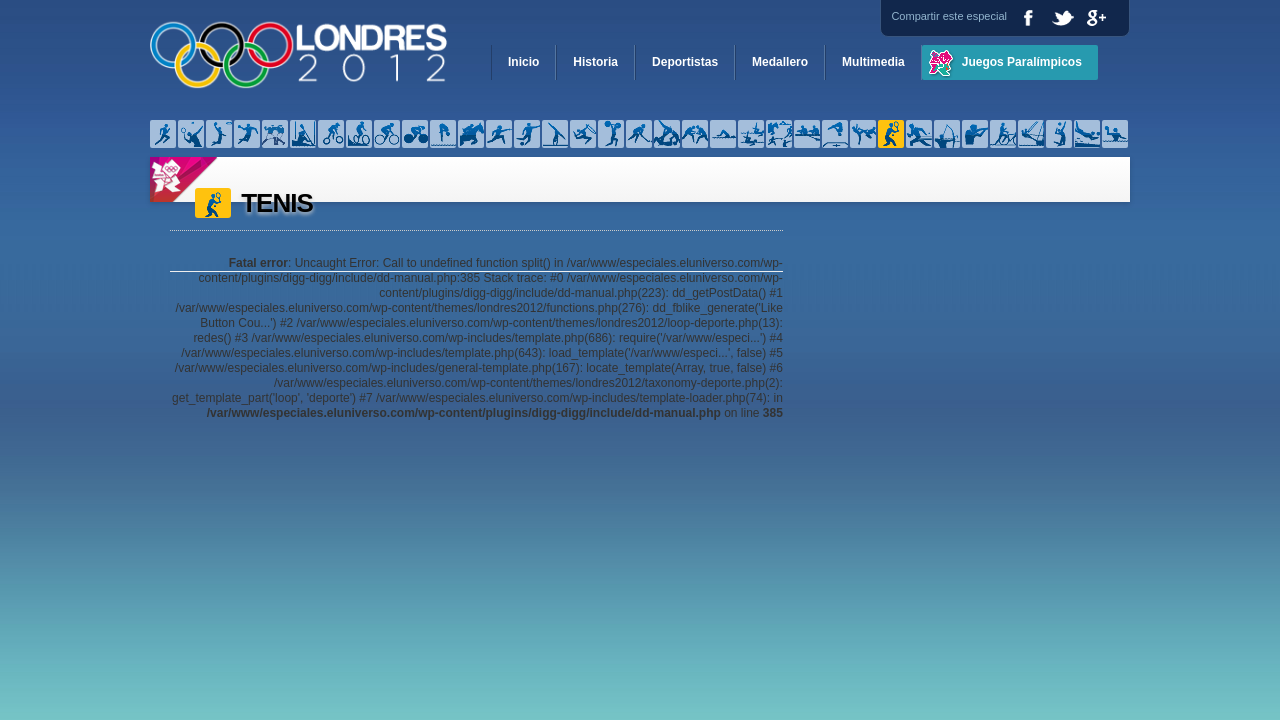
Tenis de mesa (919, 134)
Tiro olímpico (975, 134)
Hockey (639, 134)
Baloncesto (219, 134)
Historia (595, 62)
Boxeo (275, 134)
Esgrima (499, 134)
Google (1097, 17)
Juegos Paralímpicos (1022, 62)
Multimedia (873, 62)
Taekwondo (863, 134)
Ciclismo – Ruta (415, 134)
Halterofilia (611, 134)
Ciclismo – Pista (387, 134)
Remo (807, 134)
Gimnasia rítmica (583, 134)
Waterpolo (1115, 134)
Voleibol (1059, 134)
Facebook (1029, 17)
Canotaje (303, 134)
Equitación (471, 134)
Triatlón (1003, 134)
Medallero (780, 62)
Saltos (835, 134)
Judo (667, 134)
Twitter (1063, 17)
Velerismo (1031, 134)
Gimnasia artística (555, 134)
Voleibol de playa (1087, 134)
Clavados (443, 134)
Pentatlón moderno (779, 134)
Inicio (523, 62)
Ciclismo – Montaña (359, 134)
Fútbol (527, 134)
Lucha (695, 134)
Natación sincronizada (751, 134)
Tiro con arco (947, 134)
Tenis (891, 134)
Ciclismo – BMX (331, 134)
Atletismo (163, 134)
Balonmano (247, 134)
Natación (723, 134)
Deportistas (685, 62)
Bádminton (191, 134)
